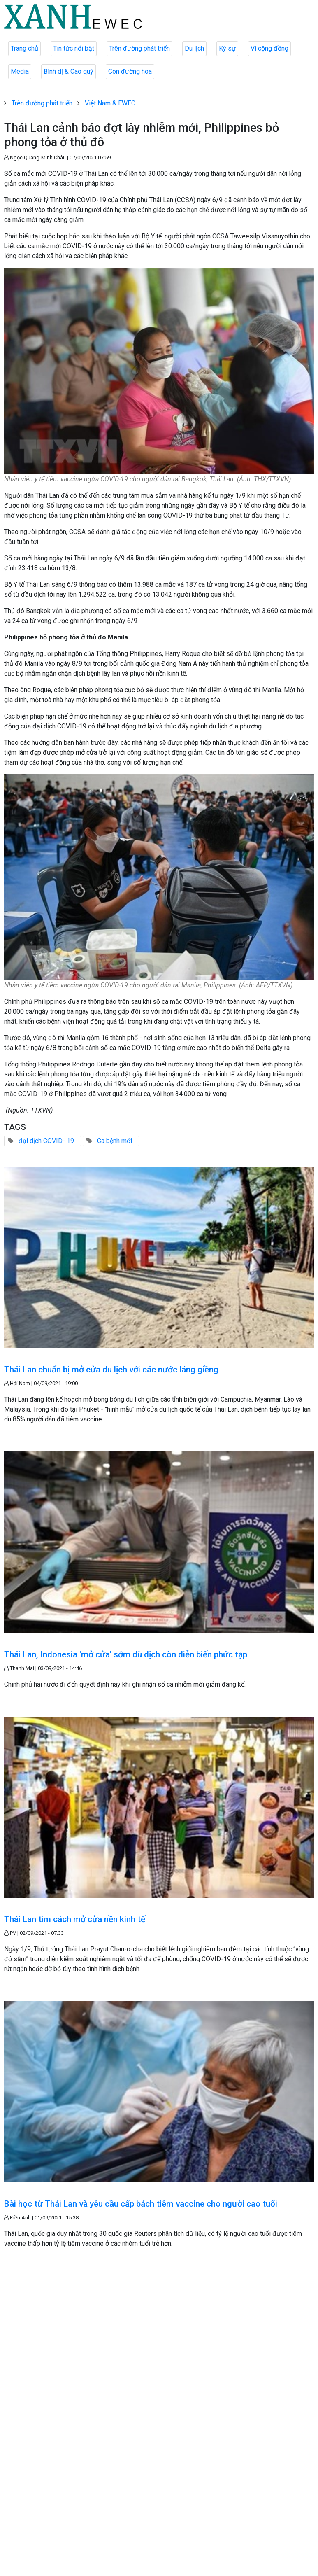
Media (20, 71)
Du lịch (194, 48)
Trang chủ (24, 48)
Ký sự (227, 48)
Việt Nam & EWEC (110, 103)
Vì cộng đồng (269, 48)
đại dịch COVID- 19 (46, 1141)
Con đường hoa (130, 71)
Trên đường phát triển (139, 48)
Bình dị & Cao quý (68, 71)
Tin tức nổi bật (73, 48)
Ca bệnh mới (114, 1141)
